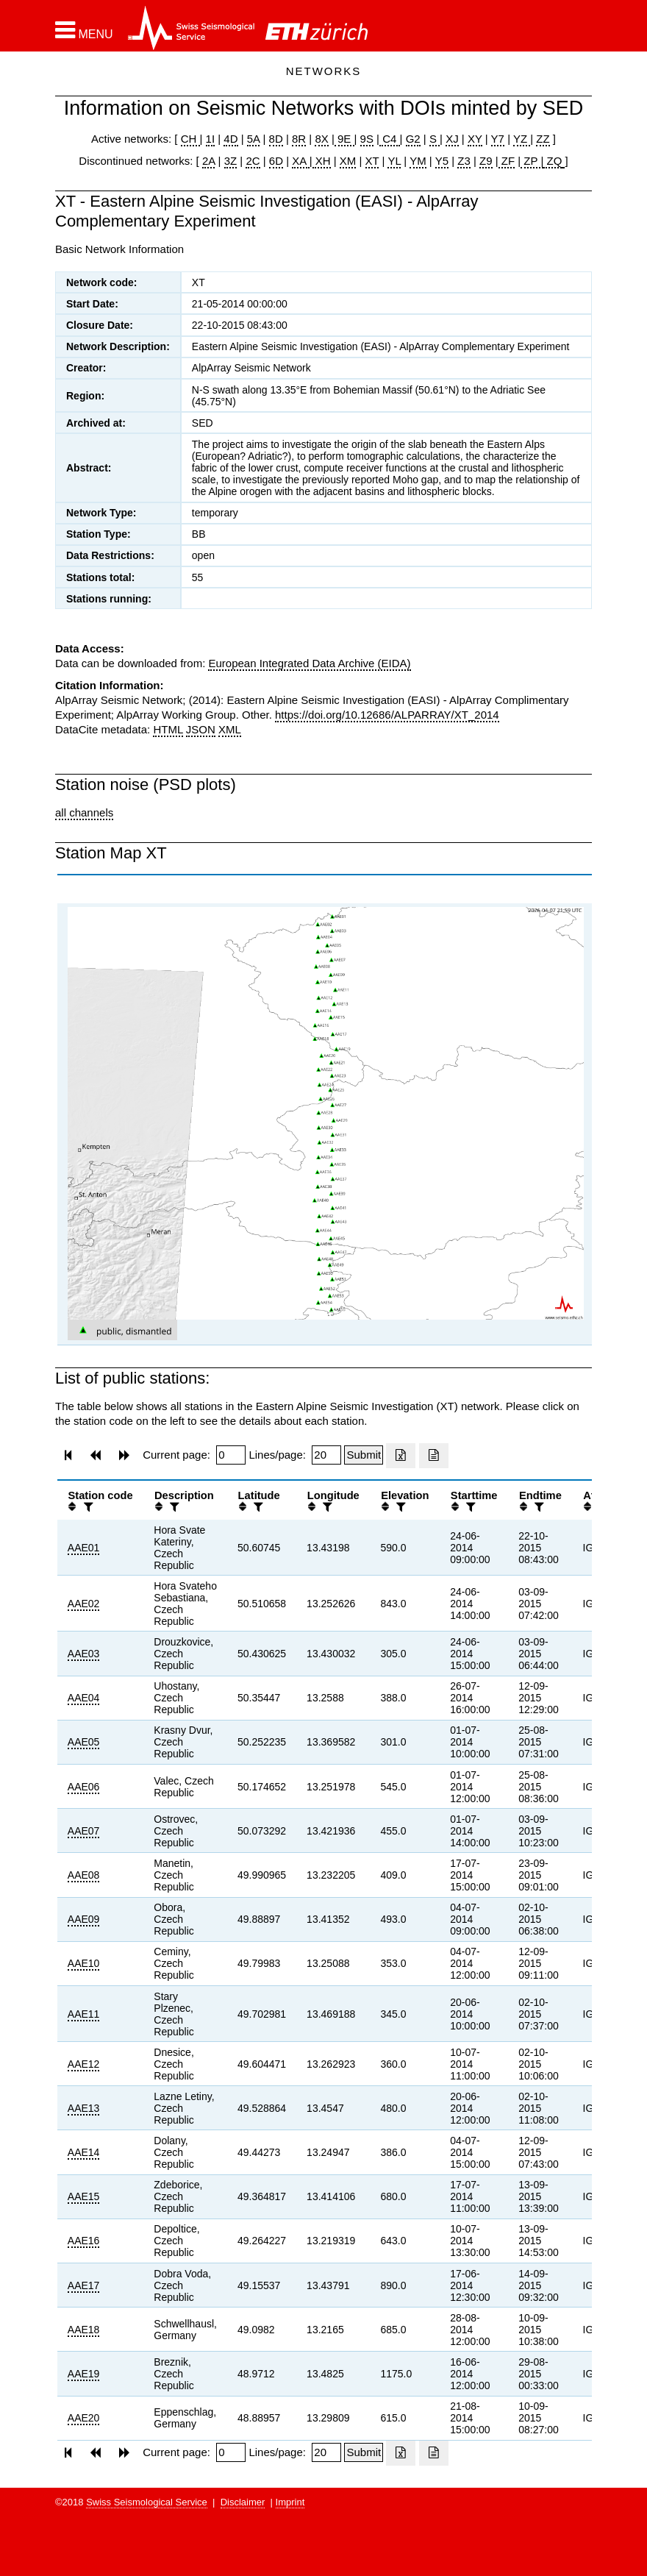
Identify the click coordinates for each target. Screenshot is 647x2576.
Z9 (486, 160)
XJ (452, 138)
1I (210, 138)
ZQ (552, 160)
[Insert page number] (231, 1455)
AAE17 (84, 2285)
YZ (521, 138)
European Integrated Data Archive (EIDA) (309, 663)
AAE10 (84, 1963)
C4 (389, 138)
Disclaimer (243, 2502)
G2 (413, 138)
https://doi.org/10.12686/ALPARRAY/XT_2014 (387, 714)
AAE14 (84, 2152)
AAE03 (84, 1653)
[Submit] (363, 1455)
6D (276, 160)
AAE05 (84, 1742)
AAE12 (84, 2064)
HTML (167, 729)
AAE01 (84, 1548)
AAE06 (84, 1787)
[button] (84, 30)
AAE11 (84, 2014)
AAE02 (84, 1603)
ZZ (542, 138)
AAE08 (84, 1875)
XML (229, 729)
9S (366, 138)
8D (276, 138)
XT (372, 160)
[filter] (86, 1507)
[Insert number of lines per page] (326, 1455)
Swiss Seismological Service (146, 2502)
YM (418, 160)
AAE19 (84, 2374)
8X (321, 138)
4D (230, 138)
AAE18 (84, 2329)
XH (321, 160)
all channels (84, 812)
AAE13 (84, 2108)
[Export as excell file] (400, 1455)
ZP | (532, 160)
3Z (230, 160)
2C (253, 160)
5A (253, 138)
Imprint (290, 2502)
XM (348, 160)
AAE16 (84, 2240)
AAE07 (84, 1831)
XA (300, 160)
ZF (506, 160)
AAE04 (84, 1698)
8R (299, 138)
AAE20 (84, 2418)
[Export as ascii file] (433, 1455)
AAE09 (84, 1919)
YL (394, 160)
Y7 (497, 138)
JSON (200, 729)
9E (344, 138)
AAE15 (84, 2196)
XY (475, 138)
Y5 (441, 160)
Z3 (464, 160)
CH (190, 138)
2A (208, 160)
